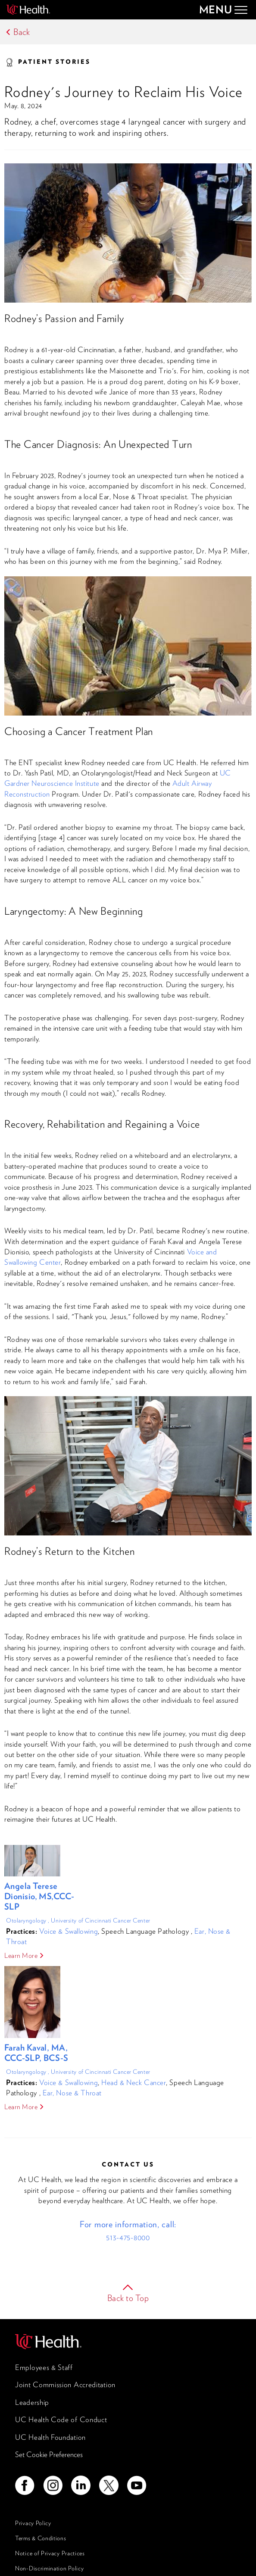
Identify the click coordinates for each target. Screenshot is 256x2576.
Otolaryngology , (28, 1920)
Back (21, 32)
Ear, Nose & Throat (72, 2092)
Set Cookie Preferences (49, 2454)
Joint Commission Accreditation (65, 2384)
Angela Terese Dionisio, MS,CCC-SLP (39, 1896)
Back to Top (128, 2298)
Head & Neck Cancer (133, 2082)
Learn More (21, 1955)
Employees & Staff (44, 2367)
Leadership (32, 2402)
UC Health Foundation (50, 2437)
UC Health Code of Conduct (61, 2419)
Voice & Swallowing (68, 1931)
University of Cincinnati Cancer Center (100, 1920)
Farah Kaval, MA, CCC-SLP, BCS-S (36, 2052)
